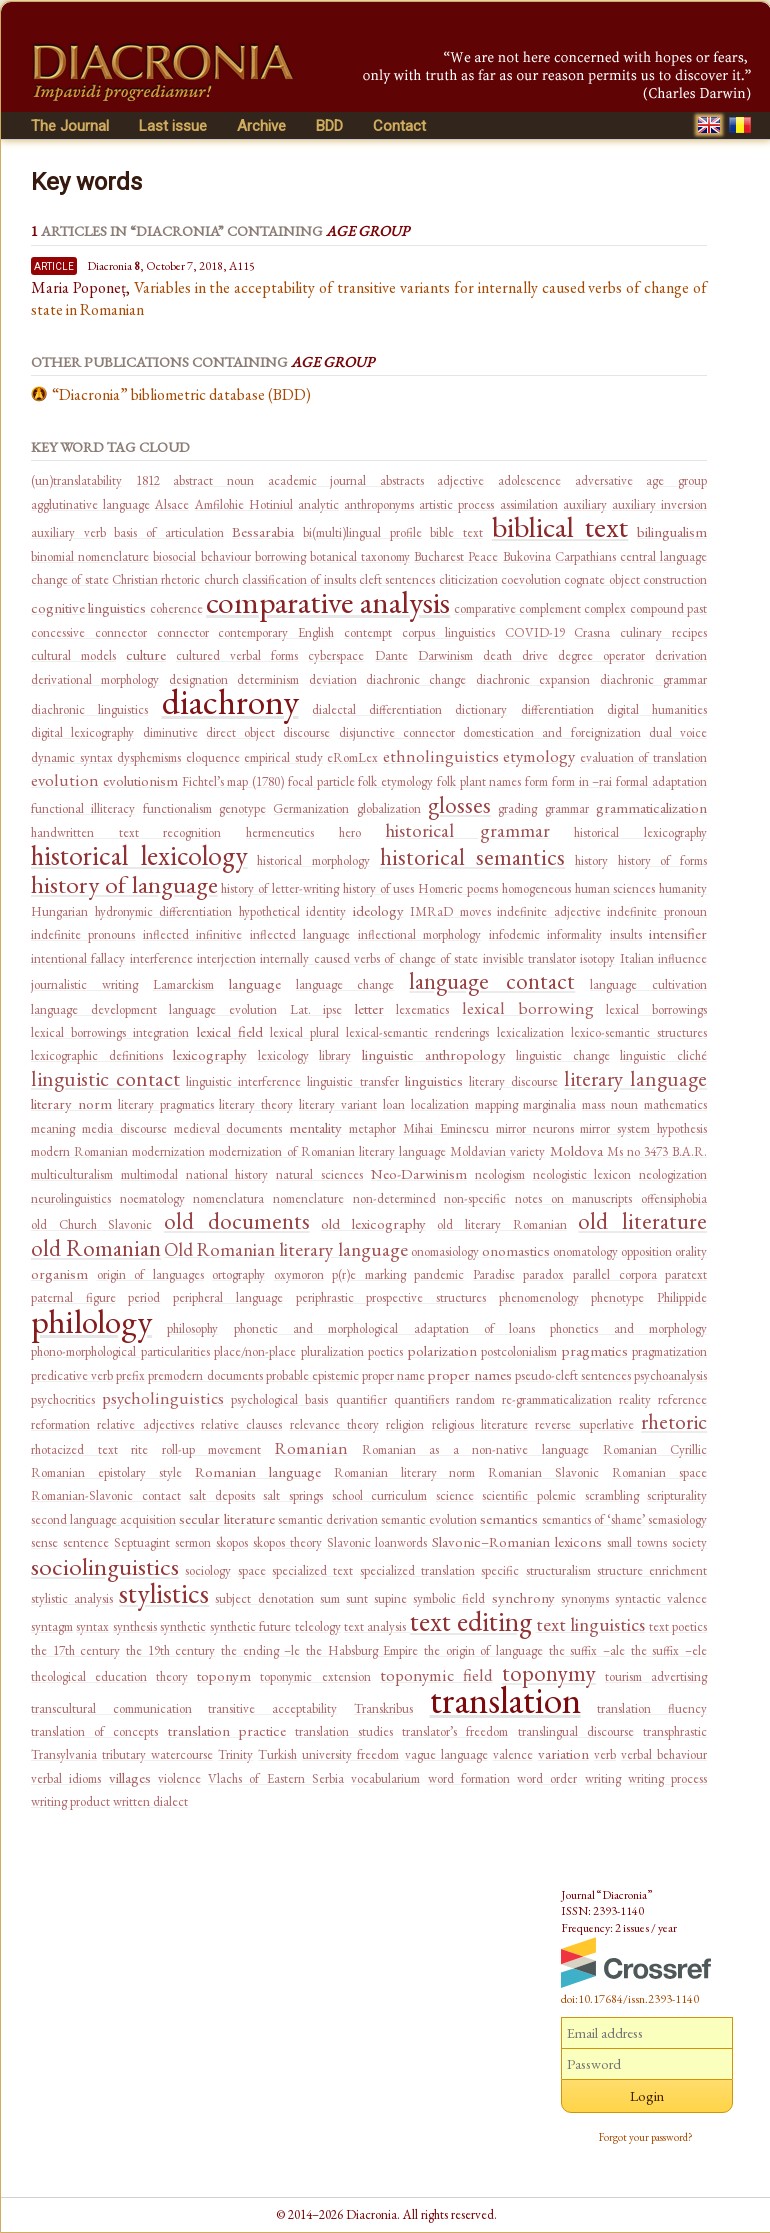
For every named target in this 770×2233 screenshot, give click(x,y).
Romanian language (258, 1471)
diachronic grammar (653, 679)
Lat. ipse (316, 1009)
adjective (460, 480)
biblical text (560, 526)
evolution (65, 780)
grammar (567, 808)
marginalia (549, 1104)
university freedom (350, 1754)
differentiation (557, 709)
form (536, 781)
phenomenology (539, 1297)
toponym (224, 1675)
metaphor (372, 1128)
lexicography (210, 1054)
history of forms (662, 860)
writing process (667, 1778)
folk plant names (479, 781)
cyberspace (336, 655)
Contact (399, 126)
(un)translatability (76, 480)
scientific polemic (529, 1495)
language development (94, 1009)
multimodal (149, 1174)
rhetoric (674, 1421)
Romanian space (659, 1472)
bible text (456, 532)
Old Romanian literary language (285, 1249)
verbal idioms (66, 1778)
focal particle (321, 781)
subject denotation (264, 1598)
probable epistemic (312, 1375)
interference (161, 958)
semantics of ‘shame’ (593, 1519)
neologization (673, 1174)
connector (183, 632)
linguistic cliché (663, 1055)
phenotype (617, 1297)
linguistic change (563, 1055)
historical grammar (467, 830)
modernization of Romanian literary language (327, 1151)
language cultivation (648, 984)
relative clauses (241, 1424)
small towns (637, 1542)
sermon (193, 1542)
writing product (70, 1801)
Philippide (682, 1297)
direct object (240, 732)
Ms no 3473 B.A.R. (657, 1151)
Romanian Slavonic (543, 1472)
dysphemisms (149, 757)
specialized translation (417, 1570)
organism (59, 1273)
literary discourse (513, 1081)
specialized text (312, 1570)
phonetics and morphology (628, 1328)
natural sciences (319, 1174)
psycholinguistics (163, 1398)
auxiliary (585, 504)
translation (505, 1699)
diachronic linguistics (89, 709)
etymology (539, 756)
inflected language (300, 934)
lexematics (422, 1009)
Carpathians (585, 556)
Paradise (494, 1274)
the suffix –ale (587, 1650)
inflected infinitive (192, 934)
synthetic (183, 1626)
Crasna (592, 632)
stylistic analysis (72, 1598)
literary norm (71, 1103)
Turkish (277, 1754)
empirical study (283, 757)
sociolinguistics (105, 1566)
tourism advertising (656, 1676)
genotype (242, 808)
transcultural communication (111, 1708)
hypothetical (269, 911)
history (591, 860)
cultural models (73, 655)
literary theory (256, 1104)
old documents (237, 1221)
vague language (446, 1754)
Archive (261, 126)
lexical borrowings (656, 1009)
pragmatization (669, 1351)
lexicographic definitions (97, 1055)
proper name (393, 1375)
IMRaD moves (450, 911)
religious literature (480, 1424)
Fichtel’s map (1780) (233, 781)
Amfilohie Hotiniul (244, 504)
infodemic (514, 934)
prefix (130, 1375)
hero (350, 832)
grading (517, 808)
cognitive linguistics (88, 607)
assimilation (529, 504)
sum (330, 1598)
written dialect (150, 1801)
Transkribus (383, 1708)
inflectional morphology (419, 934)
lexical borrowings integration (110, 1032)
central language (663, 556)
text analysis (377, 1626)
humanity (683, 888)
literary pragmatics (166, 1104)
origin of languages (150, 1274)
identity (326, 911)
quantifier (361, 1399)
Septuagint (142, 1542)
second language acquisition (103, 1519)
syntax (92, 1626)
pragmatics (595, 1350)
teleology (318, 1626)
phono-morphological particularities (120, 1351)
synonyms (585, 1598)
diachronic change (416, 679)
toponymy (549, 1673)
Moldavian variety (497, 1151)
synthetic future (250, 1626)
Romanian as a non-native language (475, 1449)
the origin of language (483, 1650)
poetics (385, 1351)
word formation (469, 1778)
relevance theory (334, 1424)
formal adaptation (661, 781)
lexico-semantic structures (639, 1032)
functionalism (177, 808)
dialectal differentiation (377, 709)
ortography (238, 1274)
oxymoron (299, 1274)
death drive (515, 655)
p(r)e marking (369, 1274)
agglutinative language (90, 504)
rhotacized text (74, 1449)
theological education (89, 1676)
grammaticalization (651, 807)
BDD (329, 126)
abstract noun (213, 480)
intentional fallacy (78, 958)
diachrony (230, 701)
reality (635, 1399)
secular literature (226, 1518)
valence (513, 1754)
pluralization (332, 1351)
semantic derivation (328, 1519)
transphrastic (675, 1731)
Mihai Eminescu (446, 1128)
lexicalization (530, 1032)
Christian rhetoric (156, 579)
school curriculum (380, 1495)
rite (139, 1449)
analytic (318, 504)
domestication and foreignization (552, 732)
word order (547, 1778)
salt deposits (222, 1495)
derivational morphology (95, 679)
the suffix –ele (669, 1650)
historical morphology (313, 860)
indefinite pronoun (657, 911)
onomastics (516, 1250)
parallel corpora (615, 1274)
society (689, 1542)
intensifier (678, 933)
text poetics (678, 1626)
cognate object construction (635, 579)
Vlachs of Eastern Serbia (276, 1778)
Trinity (235, 1754)
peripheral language (228, 1297)
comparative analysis (328, 601)
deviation (333, 679)
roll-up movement (212, 1449)
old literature (642, 1221)
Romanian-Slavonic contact (106, 1495)
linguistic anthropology (434, 1054)
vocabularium (385, 1778)
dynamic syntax (72, 757)
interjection (226, 958)
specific (500, 1570)
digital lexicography (82, 732)
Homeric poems (458, 888)
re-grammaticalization (557, 1399)
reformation (60, 1424)
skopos (232, 1542)
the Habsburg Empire (362, 1650)
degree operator (601, 655)
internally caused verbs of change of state (369, 958)
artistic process (456, 504)
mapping (496, 1104)
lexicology (283, 1055)
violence (179, 1778)
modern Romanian (79, 1151)
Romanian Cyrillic (655, 1449)
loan (394, 1104)
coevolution (531, 579)
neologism (500, 1174)
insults (626, 934)
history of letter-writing (280, 888)
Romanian (311, 1448)
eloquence (213, 757)
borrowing (280, 556)
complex (605, 608)
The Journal (70, 126)
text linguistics (590, 1624)
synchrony (523, 1597)
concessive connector (89, 632)
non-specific (475, 1198)
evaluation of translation (643, 757)
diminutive (170, 732)
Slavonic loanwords (377, 1542)
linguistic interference (243, 1081)
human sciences (615, 888)
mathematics (675, 1104)
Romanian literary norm (405, 1472)
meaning (53, 1128)
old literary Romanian (501, 1224)
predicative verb (72, 1375)
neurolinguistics (71, 1198)
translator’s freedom (455, 1731)
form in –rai (582, 781)
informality (574, 934)
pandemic (439, 1274)
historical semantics (473, 857)
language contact (492, 981)
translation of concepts (94, 1731)
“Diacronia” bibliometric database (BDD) (181, 394)
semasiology (677, 1519)
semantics (509, 1518)
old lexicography (373, 1223)
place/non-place (255, 1351)
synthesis (135, 1626)
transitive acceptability (272, 1708)
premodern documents (205, 1375)
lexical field (230, 1031)
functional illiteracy (83, 808)
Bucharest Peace (456, 556)
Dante (391, 655)
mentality (315, 1127)
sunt (357, 1598)
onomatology (585, 1251)
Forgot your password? (646, 2137)
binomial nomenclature (90, 556)
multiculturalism (72, 1174)
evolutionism (140, 780)
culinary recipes (663, 632)
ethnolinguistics (441, 756)
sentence (86, 1542)
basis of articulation (168, 532)
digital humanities (657, 709)
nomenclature (308, 1198)
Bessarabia (263, 531)
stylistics (164, 1593)
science (455, 1495)
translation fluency (652, 1708)
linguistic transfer (352, 1081)
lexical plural (304, 1032)
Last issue (173, 126)
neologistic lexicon (582, 1174)
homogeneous (536, 888)
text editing (471, 1621)
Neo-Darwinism (419, 1173)
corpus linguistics (448, 632)
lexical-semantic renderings (417, 1032)
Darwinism (445, 655)
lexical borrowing (528, 1008)
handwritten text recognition (126, 832)
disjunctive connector (397, 732)
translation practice (227, 1730)
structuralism (558, 1570)
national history (227, 1174)
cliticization (468, 579)
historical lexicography (640, 832)
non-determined (394, 1198)
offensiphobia (674, 1198)
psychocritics (63, 1399)
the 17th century (75, 1650)
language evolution (223, 1009)
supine (390, 1598)
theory (172, 1676)
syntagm (52, 1626)
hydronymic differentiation (164, 911)
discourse (306, 732)
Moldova (576, 1150)
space (252, 1570)
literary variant (338, 1104)
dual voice (678, 732)
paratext (686, 1274)
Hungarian (59, 911)
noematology (152, 1198)
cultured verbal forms (237, 655)
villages (130, 1777)
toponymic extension (315, 1676)
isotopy (597, 958)
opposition (646, 1251)
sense (44, 1542)
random (475, 1399)
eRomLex (352, 757)
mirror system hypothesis (643, 1128)
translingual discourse (576, 1731)
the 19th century (170, 1650)
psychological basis (279, 1399)
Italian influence (663, 958)
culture (146, 654)
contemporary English (276, 632)
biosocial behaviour (201, 556)
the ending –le (260, 1650)
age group (676, 480)
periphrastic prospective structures (391, 1297)
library (335, 1055)
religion (405, 1424)
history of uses (379, 888)
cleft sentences (397, 579)
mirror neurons (535, 1128)
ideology (378, 910)
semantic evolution (429, 1519)
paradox (543, 1274)
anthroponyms (379, 504)
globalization (389, 808)
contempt (368, 632)
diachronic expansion (533, 679)
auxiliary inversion (659, 504)
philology (91, 1321)
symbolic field (449, 1598)
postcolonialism (519, 1351)
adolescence (529, 480)
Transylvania (64, 1754)
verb (605, 1754)
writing (603, 1778)
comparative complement (517, 608)
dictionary (481, 709)
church (221, 579)
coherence (176, 608)
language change (345, 984)
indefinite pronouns (83, 934)
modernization (168, 1151)
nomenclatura (228, 1198)
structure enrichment (652, 1570)
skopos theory (287, 1542)
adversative (604, 480)
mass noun (610, 1104)
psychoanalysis (670, 1375)
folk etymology (395, 781)
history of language (124, 884)
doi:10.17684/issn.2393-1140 (630, 1999)
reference (682, 1399)
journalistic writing (84, 984)
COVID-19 (535, 632)
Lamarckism (183, 984)
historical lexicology (139, 855)
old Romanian (96, 1248)
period (144, 1297)
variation (563, 1753)
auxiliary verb (68, 532)
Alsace (172, 504)
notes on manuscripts (573, 1198)
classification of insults (299, 579)
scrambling (612, 1495)
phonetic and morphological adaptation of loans (385, 1328)
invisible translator (529, 958)
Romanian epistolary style (106, 1472)
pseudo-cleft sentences (573, 1375)
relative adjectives (145, 1424)
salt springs (293, 1495)
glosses (459, 805)
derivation (681, 655)
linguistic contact (105, 1078)
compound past (668, 608)
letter (369, 1008)
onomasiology (445, 1251)
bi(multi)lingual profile (362, 532)
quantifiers (421, 1399)
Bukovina (527, 556)
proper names (469, 1374)
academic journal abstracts (346, 480)
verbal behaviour (664, 1754)
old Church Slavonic (91, 1224)
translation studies (344, 1731)
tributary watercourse (157, 1754)
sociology (208, 1570)
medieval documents (228, 1128)
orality (691, 1251)
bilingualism (672, 531)
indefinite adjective (549, 911)
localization (440, 1104)
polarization (442, 1350)
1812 (148, 480)
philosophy (192, 1328)
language (255, 983)
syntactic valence (661, 1598)
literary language (635, 1078)
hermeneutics (280, 832)
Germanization (311, 808)
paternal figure (73, 1297)
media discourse (124, 1128)
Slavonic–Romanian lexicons (517, 1541)
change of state (70, 579)
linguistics (434, 1080)
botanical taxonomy (360, 556)
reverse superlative (584, 1424)
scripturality (677, 1495)
